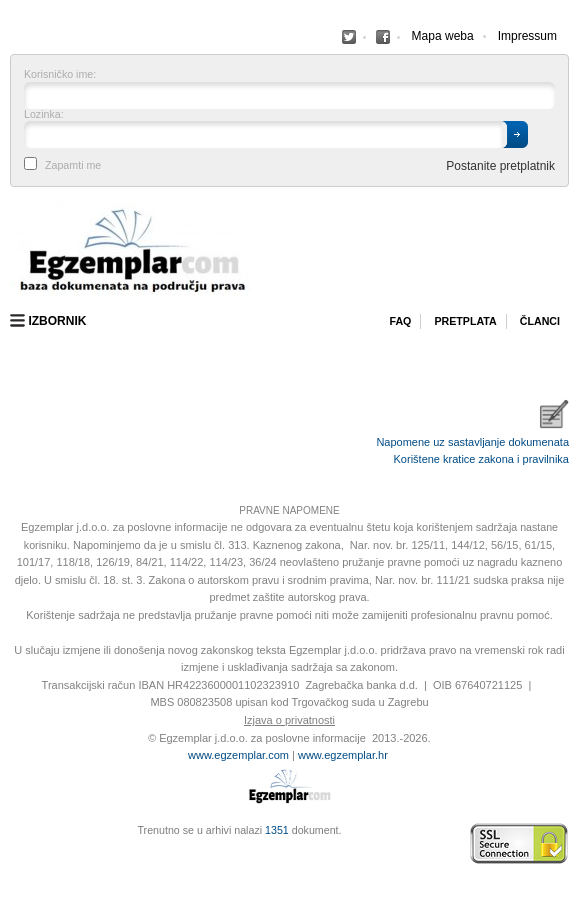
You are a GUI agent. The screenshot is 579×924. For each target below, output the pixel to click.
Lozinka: (44, 114)
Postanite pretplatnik (500, 166)
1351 (277, 830)
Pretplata (465, 321)
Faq (400, 321)
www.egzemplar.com (238, 755)
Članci (540, 321)
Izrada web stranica (15, 844)
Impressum (527, 36)
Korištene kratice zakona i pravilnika (481, 459)
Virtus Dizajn (15, 854)
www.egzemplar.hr (343, 755)
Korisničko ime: (60, 74)
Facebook (349, 37)
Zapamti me (73, 165)
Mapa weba (443, 36)
